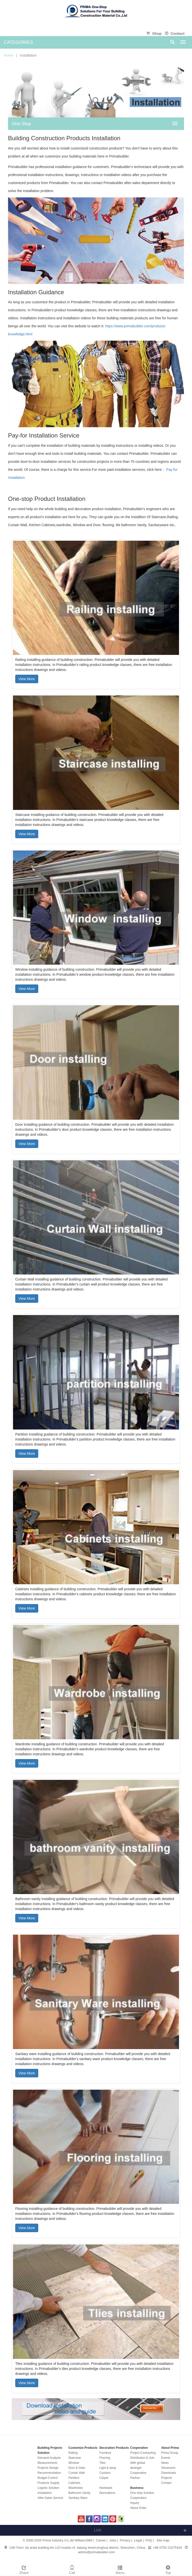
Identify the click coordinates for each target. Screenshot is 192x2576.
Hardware (105, 2488)
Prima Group (169, 2453)
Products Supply (48, 2483)
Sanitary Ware (78, 2498)
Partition (74, 2478)
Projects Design (48, 2468)
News (164, 2463)
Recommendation (49, 2473)
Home (8, 55)
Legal (138, 2540)
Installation (45, 2493)
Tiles (102, 2463)
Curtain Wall (76, 2473)
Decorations (107, 2493)
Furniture (105, 2453)
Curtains (104, 2473)
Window (73, 2463)
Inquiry (134, 2503)
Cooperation (138, 2498)
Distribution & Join (142, 2458)
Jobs (112, 2540)
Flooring (104, 2458)
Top (168, 2569)
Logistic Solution (48, 2488)
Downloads (168, 2473)
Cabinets (74, 2483)
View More (26, 679)
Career (101, 2540)
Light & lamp (107, 2468)
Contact (166, 2483)
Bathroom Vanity (79, 2493)
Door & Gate (76, 2468)
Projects (166, 2478)
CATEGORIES (18, 42)
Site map (162, 2540)
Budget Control (48, 2478)
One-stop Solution (142, 2493)
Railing (73, 2453)
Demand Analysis (49, 2458)
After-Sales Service (50, 2498)
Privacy (125, 2540)
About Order (138, 2508)
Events (165, 2458)
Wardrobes (75, 2488)
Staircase (74, 2458)
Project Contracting (143, 2453)
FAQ (149, 2540)
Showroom (168, 2468)
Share (24, 2569)
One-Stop (21, 123)
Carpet (103, 2478)
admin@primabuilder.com (96, 2552)
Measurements (47, 2463)
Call (72, 2569)
